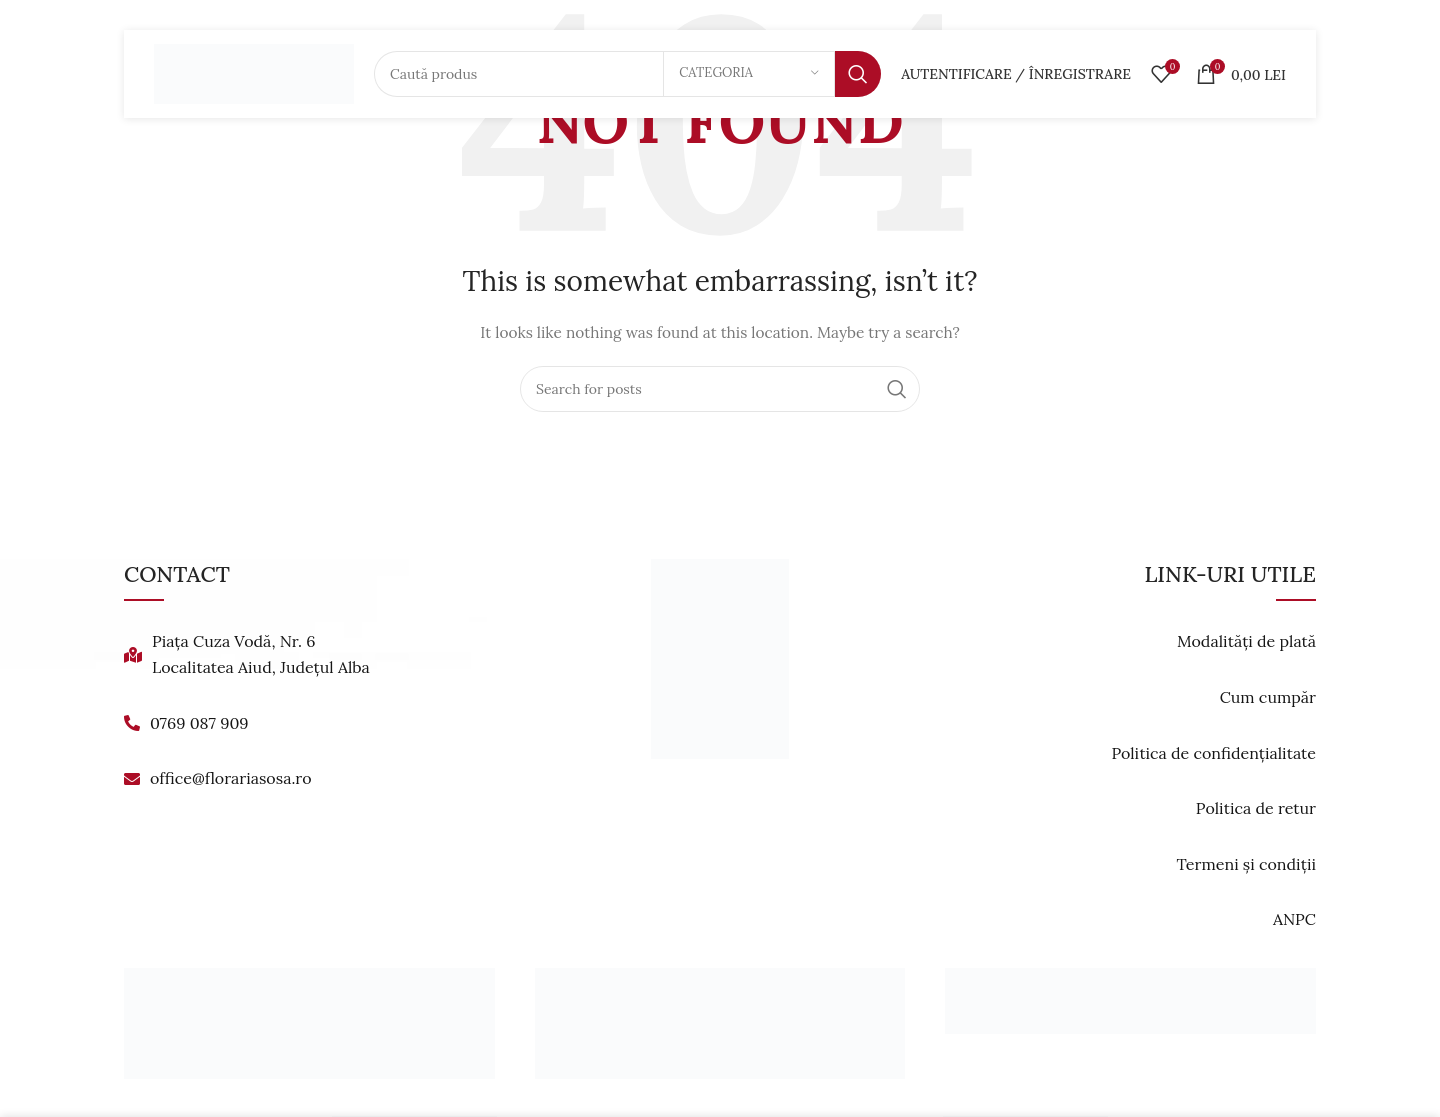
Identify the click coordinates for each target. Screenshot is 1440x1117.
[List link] (312, 654)
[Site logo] (254, 74)
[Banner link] (309, 1023)
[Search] (627, 75)
